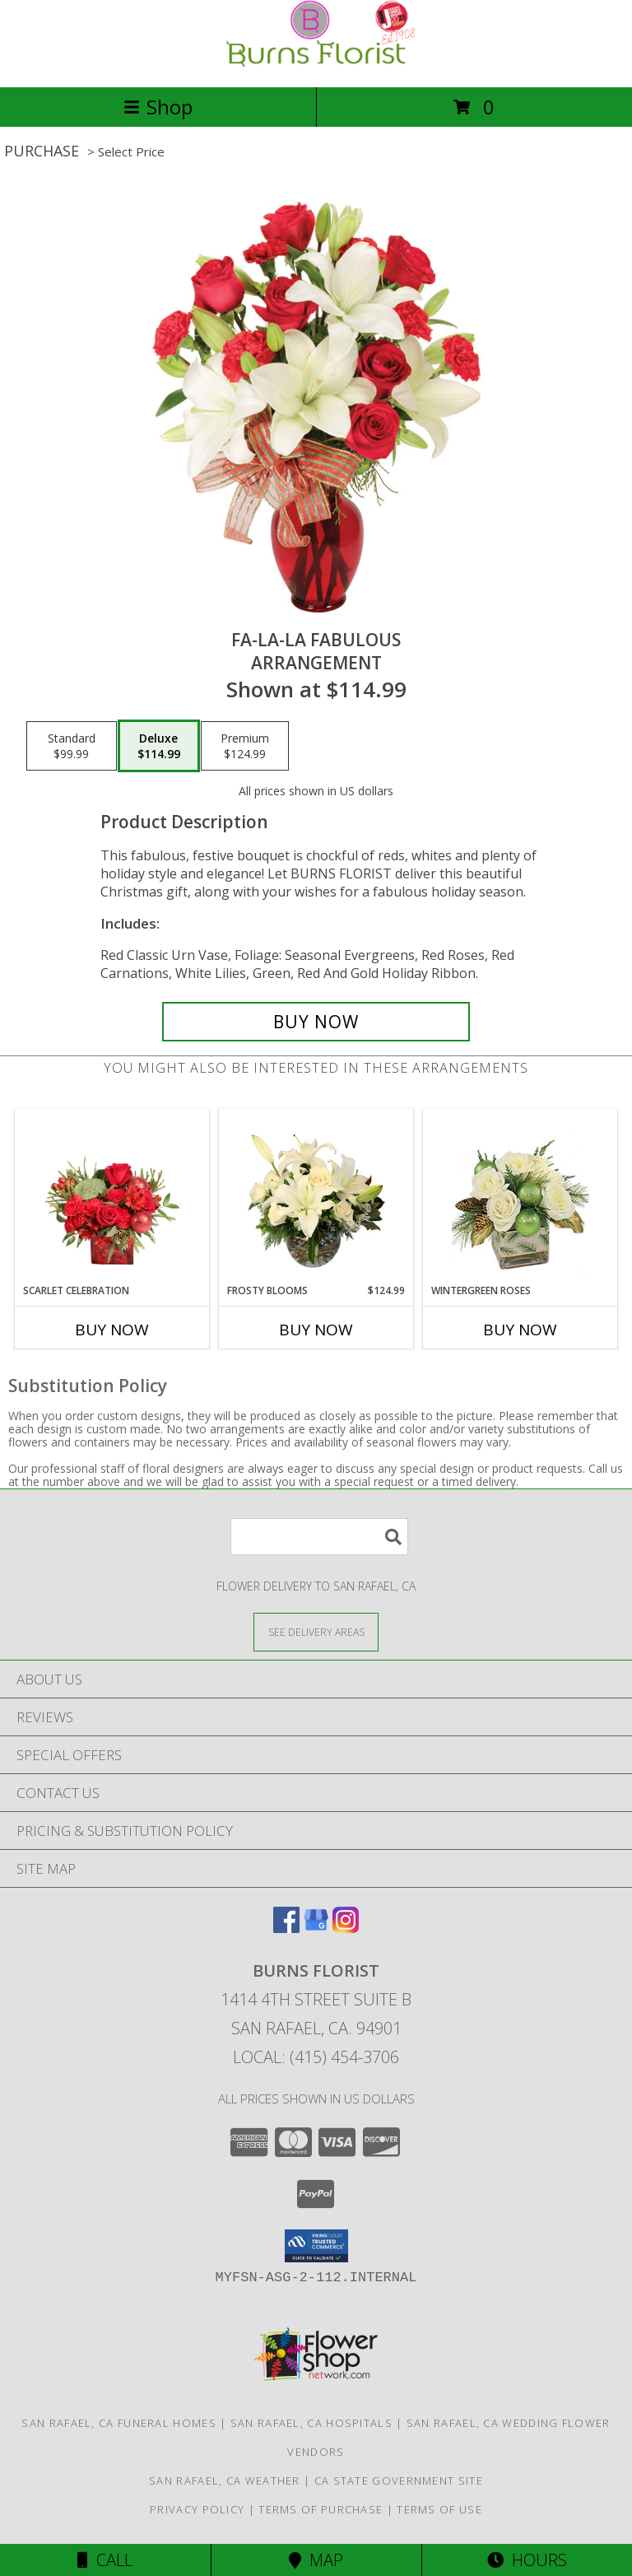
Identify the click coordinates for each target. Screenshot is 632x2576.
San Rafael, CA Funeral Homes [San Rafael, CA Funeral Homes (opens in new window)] (118, 2422)
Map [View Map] (316, 2560)
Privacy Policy (197, 2509)
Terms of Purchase (320, 2509)
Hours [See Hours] (527, 2560)
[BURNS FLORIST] (316, 63)
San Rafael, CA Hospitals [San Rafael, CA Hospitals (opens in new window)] (311, 2422)
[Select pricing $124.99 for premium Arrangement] (245, 746)
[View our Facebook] (286, 1927)
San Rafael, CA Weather (224, 2480)
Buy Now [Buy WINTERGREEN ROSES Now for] (520, 1329)
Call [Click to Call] (104, 2560)
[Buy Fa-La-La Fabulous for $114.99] (316, 1021)
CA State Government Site (398, 2480)
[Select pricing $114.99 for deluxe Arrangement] (159, 746)
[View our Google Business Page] (316, 1927)
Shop (158, 106)
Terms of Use (439, 2509)
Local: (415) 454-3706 (316, 2057)
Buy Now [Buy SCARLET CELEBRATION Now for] (112, 1329)
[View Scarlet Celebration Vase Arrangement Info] (112, 1196)
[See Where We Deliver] (316, 1631)
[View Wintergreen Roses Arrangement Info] (520, 1196)
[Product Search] (319, 1536)
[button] (316, 2245)
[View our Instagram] (345, 1927)
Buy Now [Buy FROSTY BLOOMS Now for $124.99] (316, 1329)
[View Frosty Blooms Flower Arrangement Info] (316, 1196)
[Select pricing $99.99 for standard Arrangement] (71, 746)
